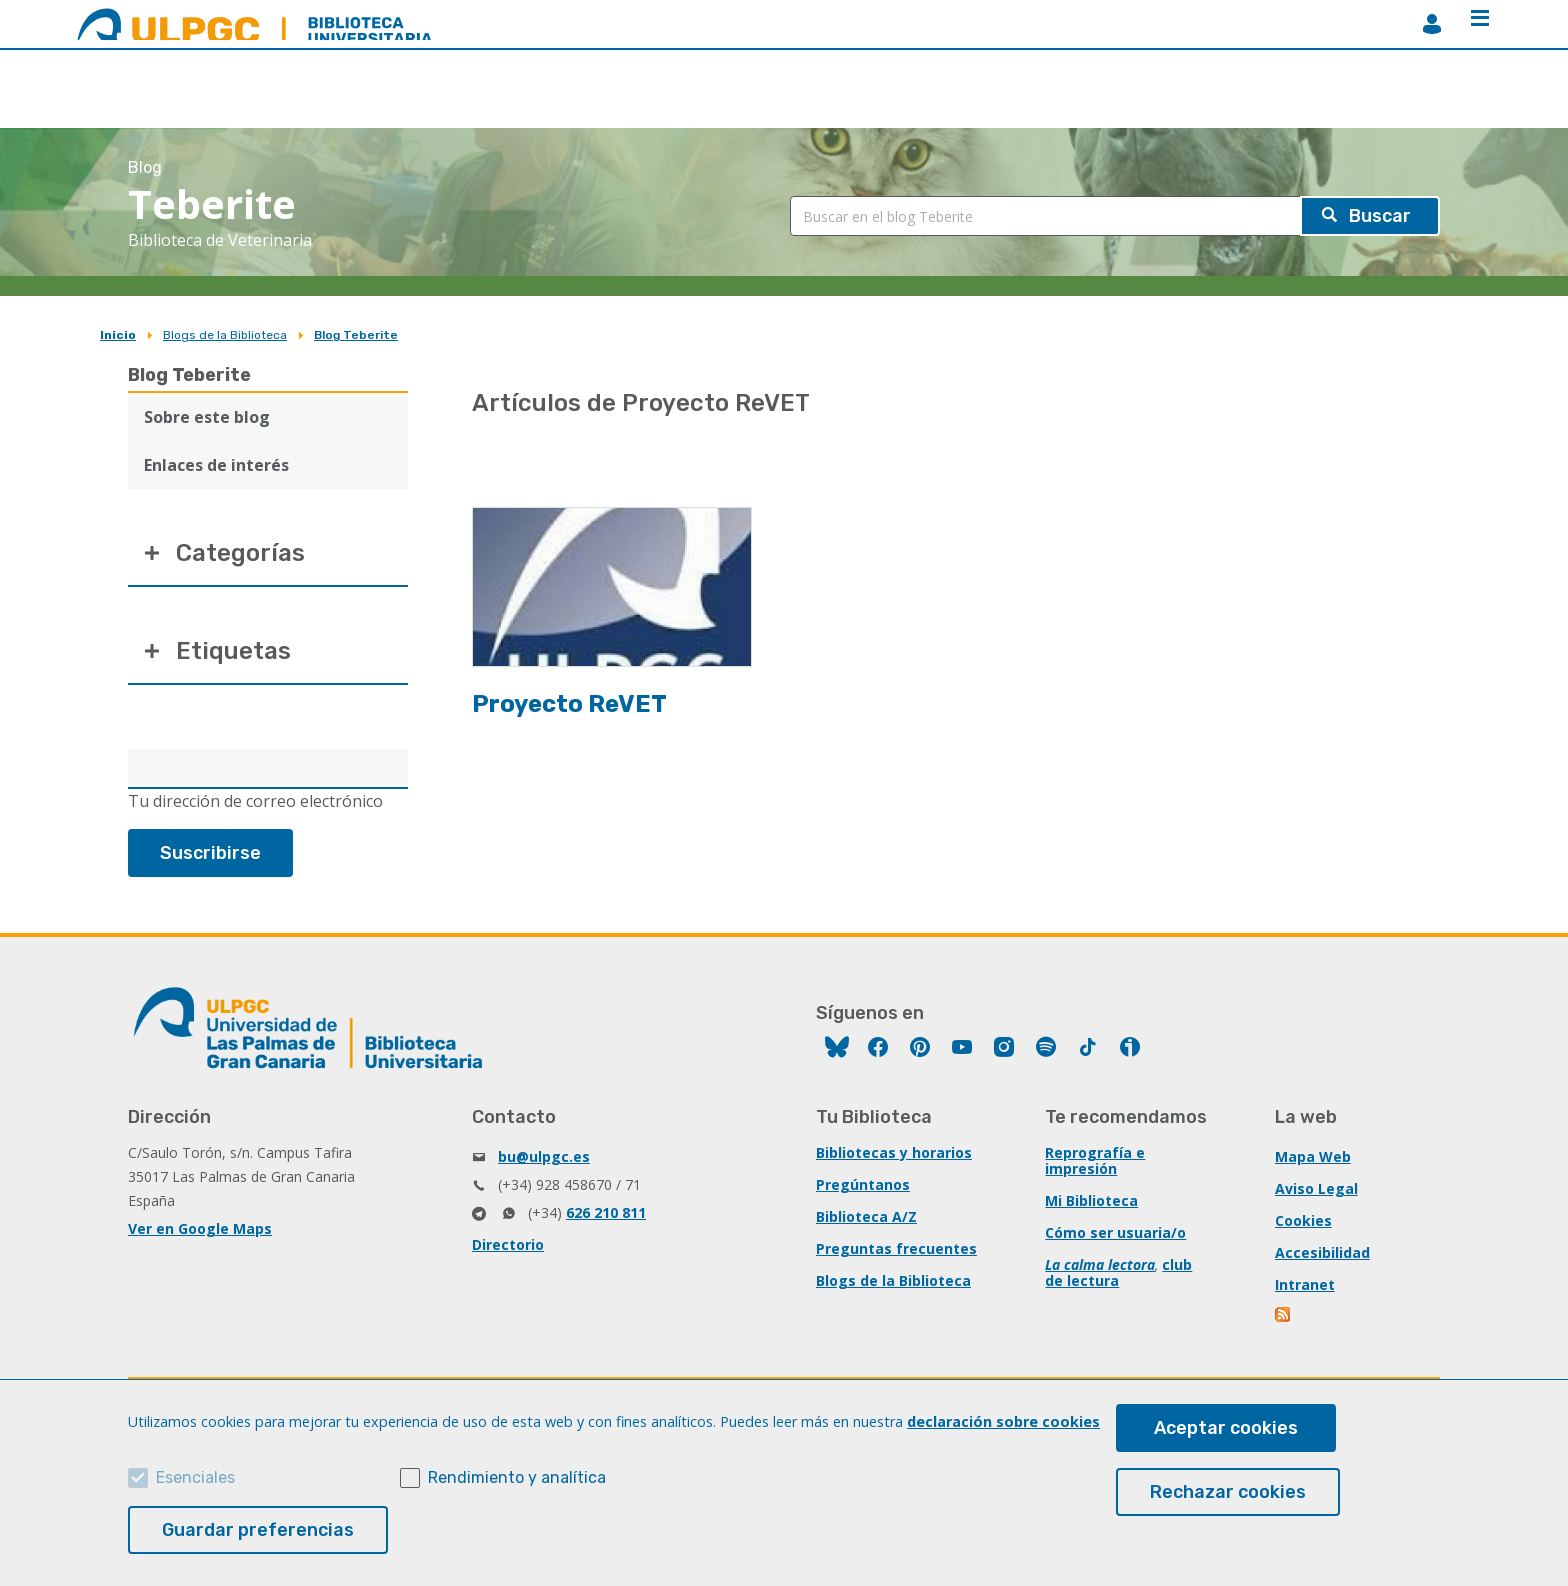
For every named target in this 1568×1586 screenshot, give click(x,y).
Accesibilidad (1322, 1252)
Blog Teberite (356, 335)
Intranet (1305, 1284)
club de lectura (1118, 1272)
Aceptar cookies (1226, 1428)
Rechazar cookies (1228, 1492)
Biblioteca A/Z (866, 1216)
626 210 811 (606, 1212)
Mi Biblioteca (1091, 1200)
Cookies (1303, 1220)
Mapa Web (1313, 1156)
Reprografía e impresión (1095, 1160)
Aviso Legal (1316, 1188)
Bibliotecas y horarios (894, 1152)
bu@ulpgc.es (544, 1156)
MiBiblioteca (1432, 24)
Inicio (118, 335)
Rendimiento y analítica (517, 1477)
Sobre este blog (207, 417)
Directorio (508, 1244)
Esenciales (195, 1477)
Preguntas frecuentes (896, 1248)
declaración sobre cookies (1003, 1421)
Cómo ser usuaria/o (1115, 1232)
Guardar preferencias (258, 1530)
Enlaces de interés (216, 465)
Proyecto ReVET (569, 704)
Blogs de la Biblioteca (225, 335)
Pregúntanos (863, 1184)
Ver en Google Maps (200, 1228)
